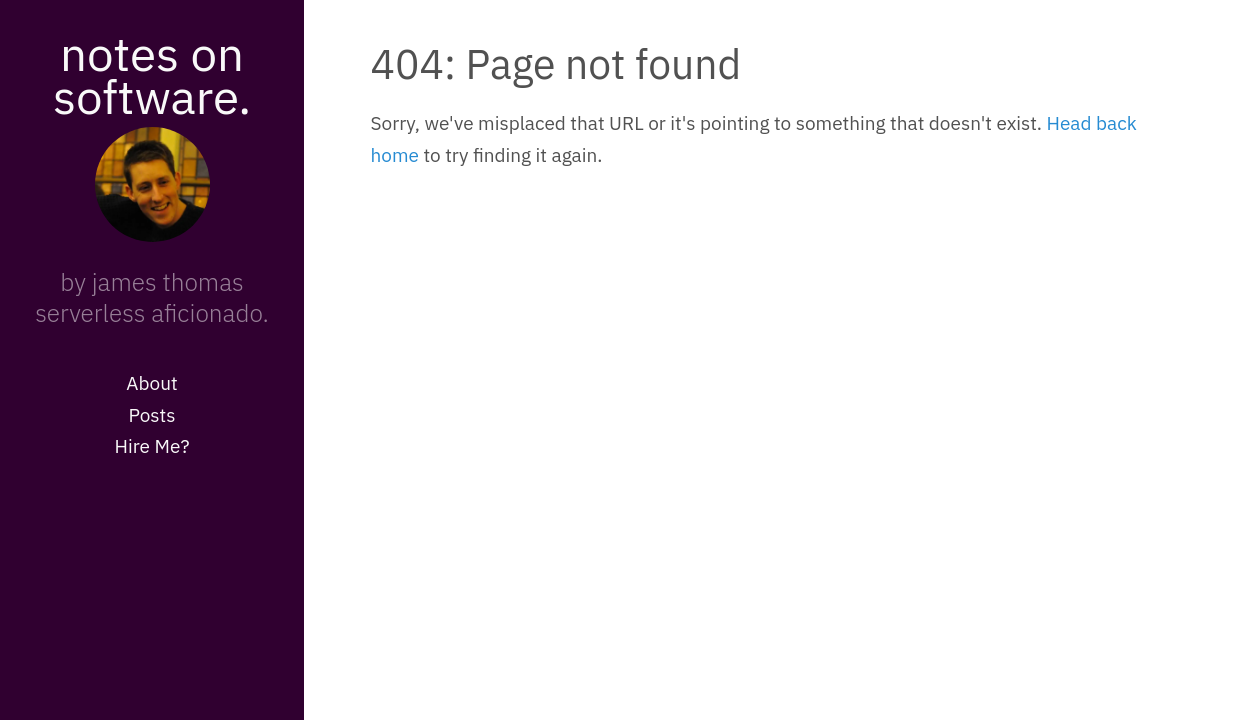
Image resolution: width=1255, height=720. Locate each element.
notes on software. (152, 74)
